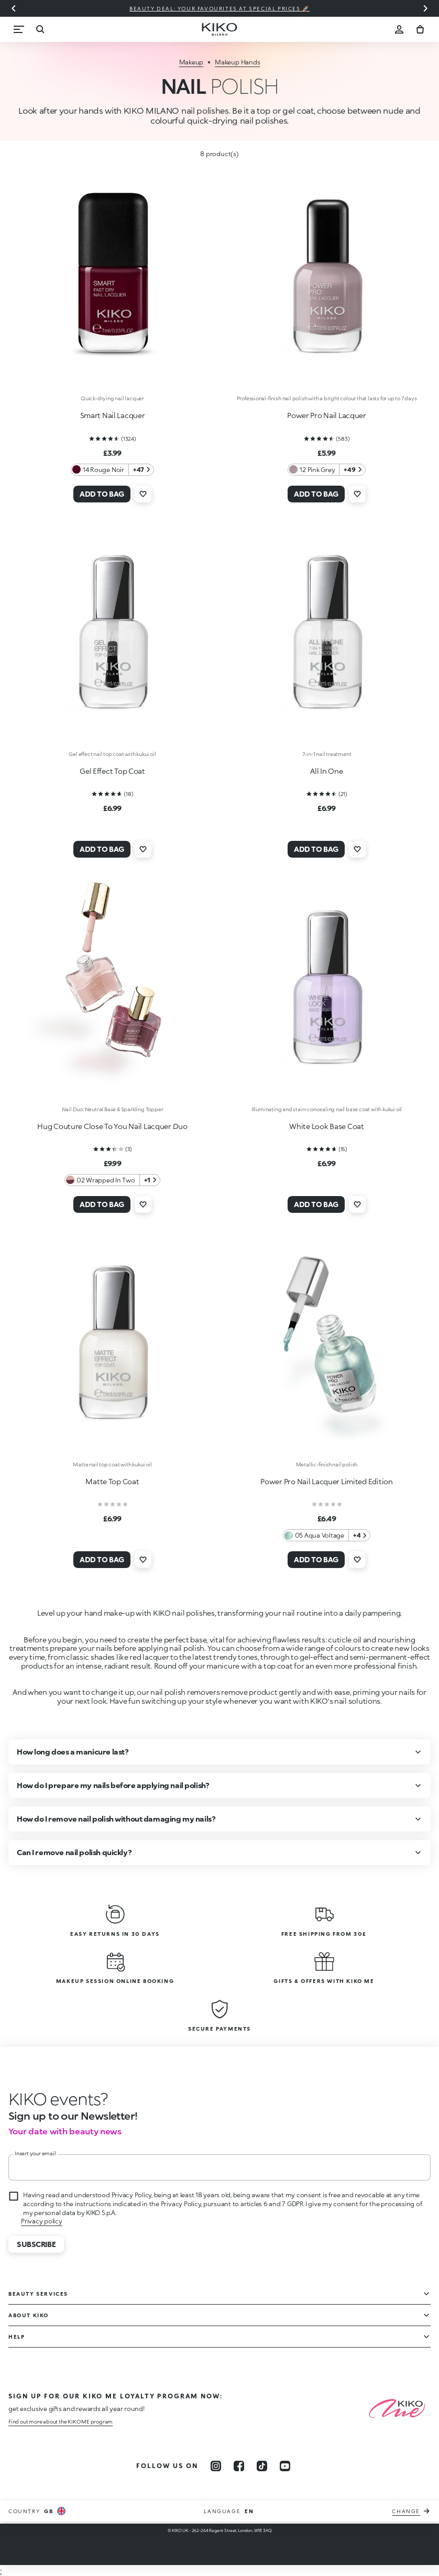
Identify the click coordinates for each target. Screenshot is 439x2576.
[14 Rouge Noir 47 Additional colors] (112, 470)
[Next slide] (425, 8)
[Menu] (18, 29)
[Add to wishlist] (143, 494)
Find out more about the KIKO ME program (60, 2421)
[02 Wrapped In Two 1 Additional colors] (112, 1180)
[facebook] (239, 2466)
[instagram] (216, 2466)
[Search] (39, 29)
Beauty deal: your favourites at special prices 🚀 (219, 8)
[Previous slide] (13, 8)
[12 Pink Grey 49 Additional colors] (326, 470)
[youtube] (285, 2466)
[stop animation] (58, 2099)
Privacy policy (41, 2221)
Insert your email (35, 2153)
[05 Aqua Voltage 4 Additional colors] (327, 1535)
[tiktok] (262, 2466)
